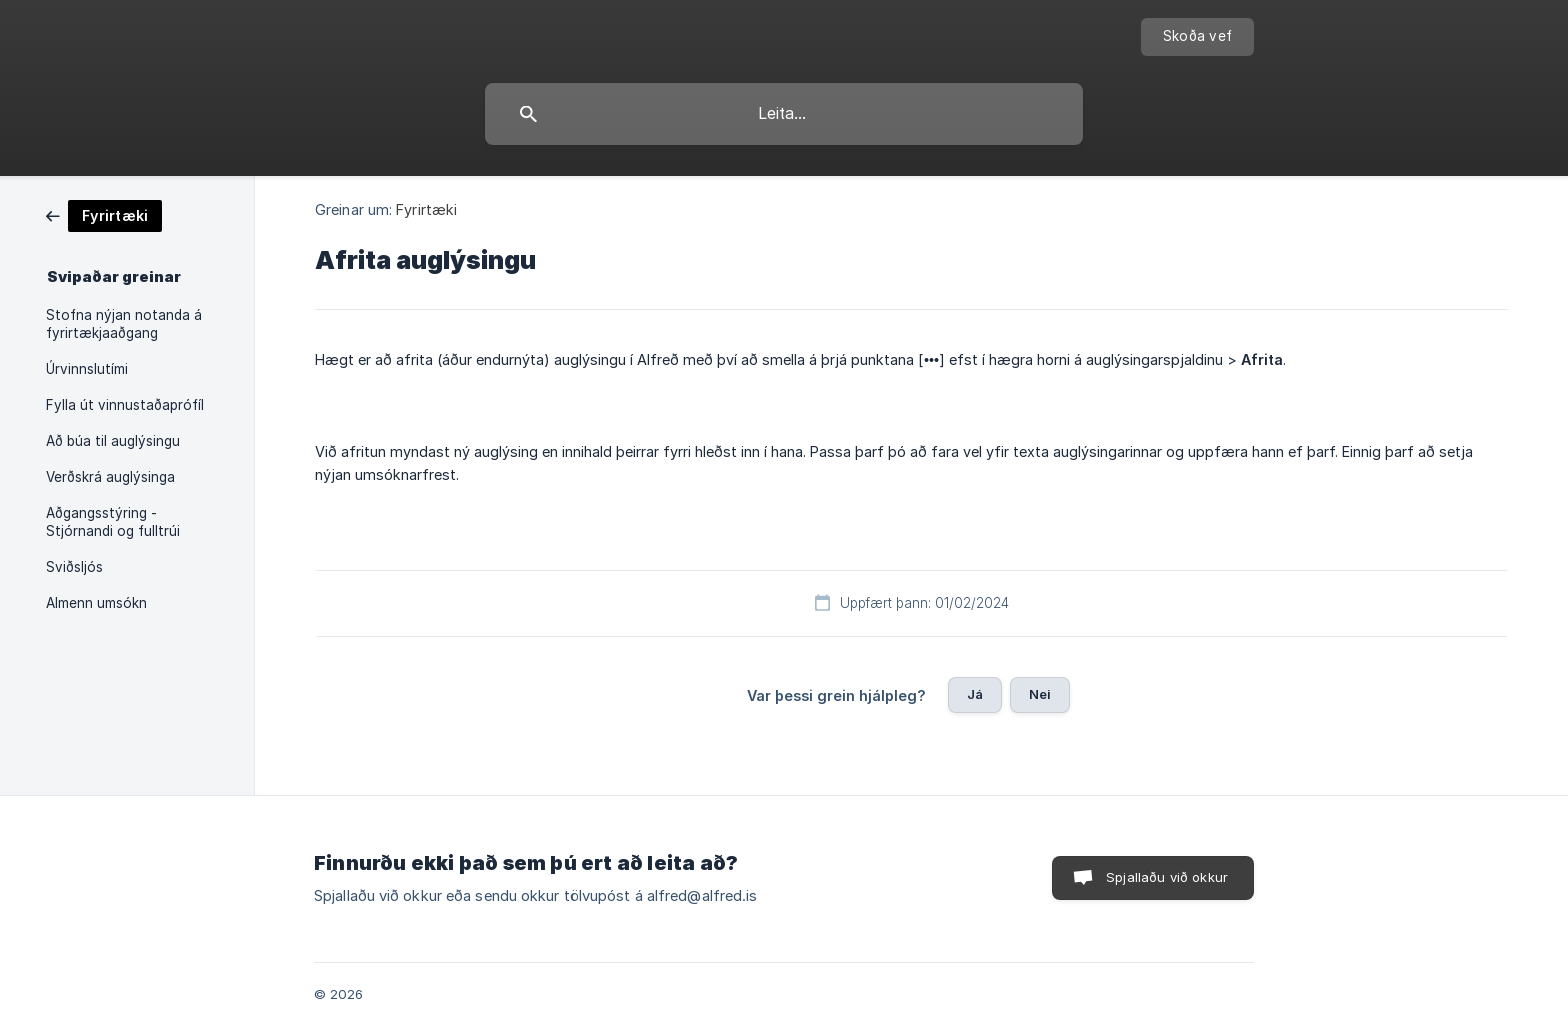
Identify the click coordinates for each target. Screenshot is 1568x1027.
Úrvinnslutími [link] (87, 369)
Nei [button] (1040, 694)
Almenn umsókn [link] (96, 603)
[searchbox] (784, 114)
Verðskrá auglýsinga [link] (110, 477)
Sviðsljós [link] (74, 567)
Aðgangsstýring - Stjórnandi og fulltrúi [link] (113, 522)
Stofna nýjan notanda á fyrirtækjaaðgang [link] (124, 324)
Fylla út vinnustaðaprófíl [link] (125, 405)
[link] (104, 214)
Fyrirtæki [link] (426, 209)
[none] (1197, 37)
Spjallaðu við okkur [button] (1167, 877)
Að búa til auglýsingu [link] (113, 441)
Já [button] (975, 694)
